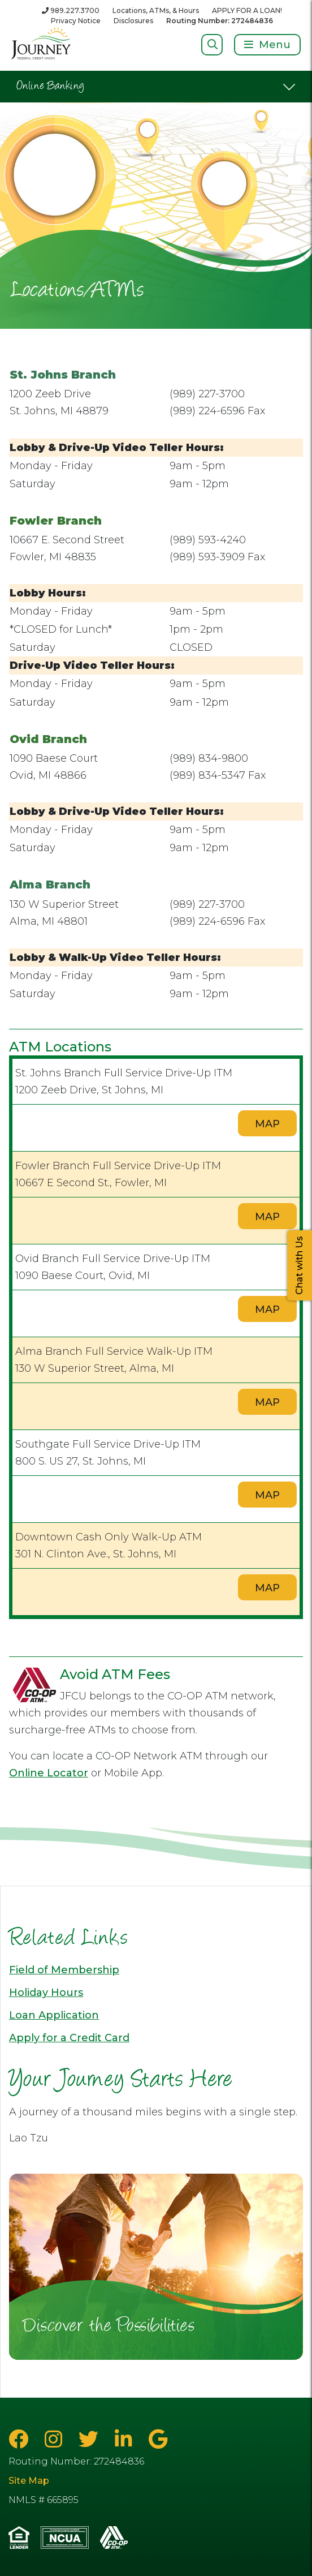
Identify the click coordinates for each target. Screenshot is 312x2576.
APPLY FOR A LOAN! (247, 10)
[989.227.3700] (70, 10)
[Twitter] (91, 2439)
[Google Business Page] (158, 2439)
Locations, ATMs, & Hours (155, 10)
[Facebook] (20, 2439)
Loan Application (54, 2015)
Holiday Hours (46, 1992)
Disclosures (133, 20)
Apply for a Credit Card (69, 2038)
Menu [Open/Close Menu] (275, 44)
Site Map (28, 2480)
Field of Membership (64, 1970)
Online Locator (48, 1773)
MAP (267, 1124)
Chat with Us (299, 1265)
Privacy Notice (76, 20)
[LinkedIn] (126, 2439)
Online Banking (50, 86)
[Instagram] (56, 2439)
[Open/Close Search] (212, 44)
